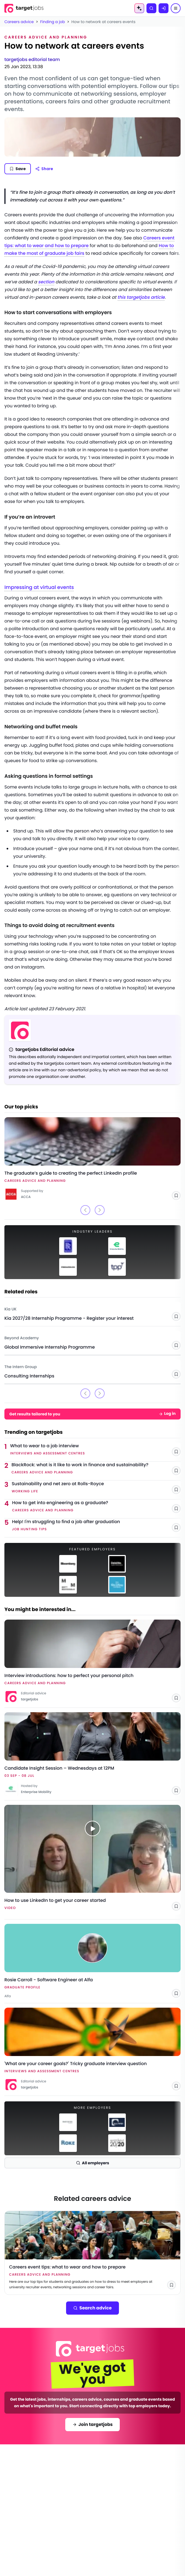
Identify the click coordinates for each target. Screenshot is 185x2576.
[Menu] (176, 8)
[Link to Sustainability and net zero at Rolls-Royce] (96, 1488)
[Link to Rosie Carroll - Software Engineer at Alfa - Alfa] (92, 1961)
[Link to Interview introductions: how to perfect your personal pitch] (92, 1661)
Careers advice (19, 21)
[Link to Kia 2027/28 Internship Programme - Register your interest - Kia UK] (92, 1312)
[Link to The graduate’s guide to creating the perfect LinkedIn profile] (92, 1159)
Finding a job (52, 21)
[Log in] (163, 8)
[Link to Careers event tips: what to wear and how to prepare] (92, 2253)
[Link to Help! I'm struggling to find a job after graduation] (96, 1525)
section (46, 282)
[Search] (151, 8)
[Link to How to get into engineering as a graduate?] (96, 1506)
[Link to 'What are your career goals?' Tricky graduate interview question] (92, 2049)
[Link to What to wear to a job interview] (95, 1450)
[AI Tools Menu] (139, 8)
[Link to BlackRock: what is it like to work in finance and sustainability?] (96, 1469)
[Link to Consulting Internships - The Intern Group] (92, 1369)
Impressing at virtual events (39, 587)
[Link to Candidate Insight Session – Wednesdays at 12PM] (92, 1754)
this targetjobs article (141, 297)
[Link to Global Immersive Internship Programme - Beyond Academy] (92, 1341)
